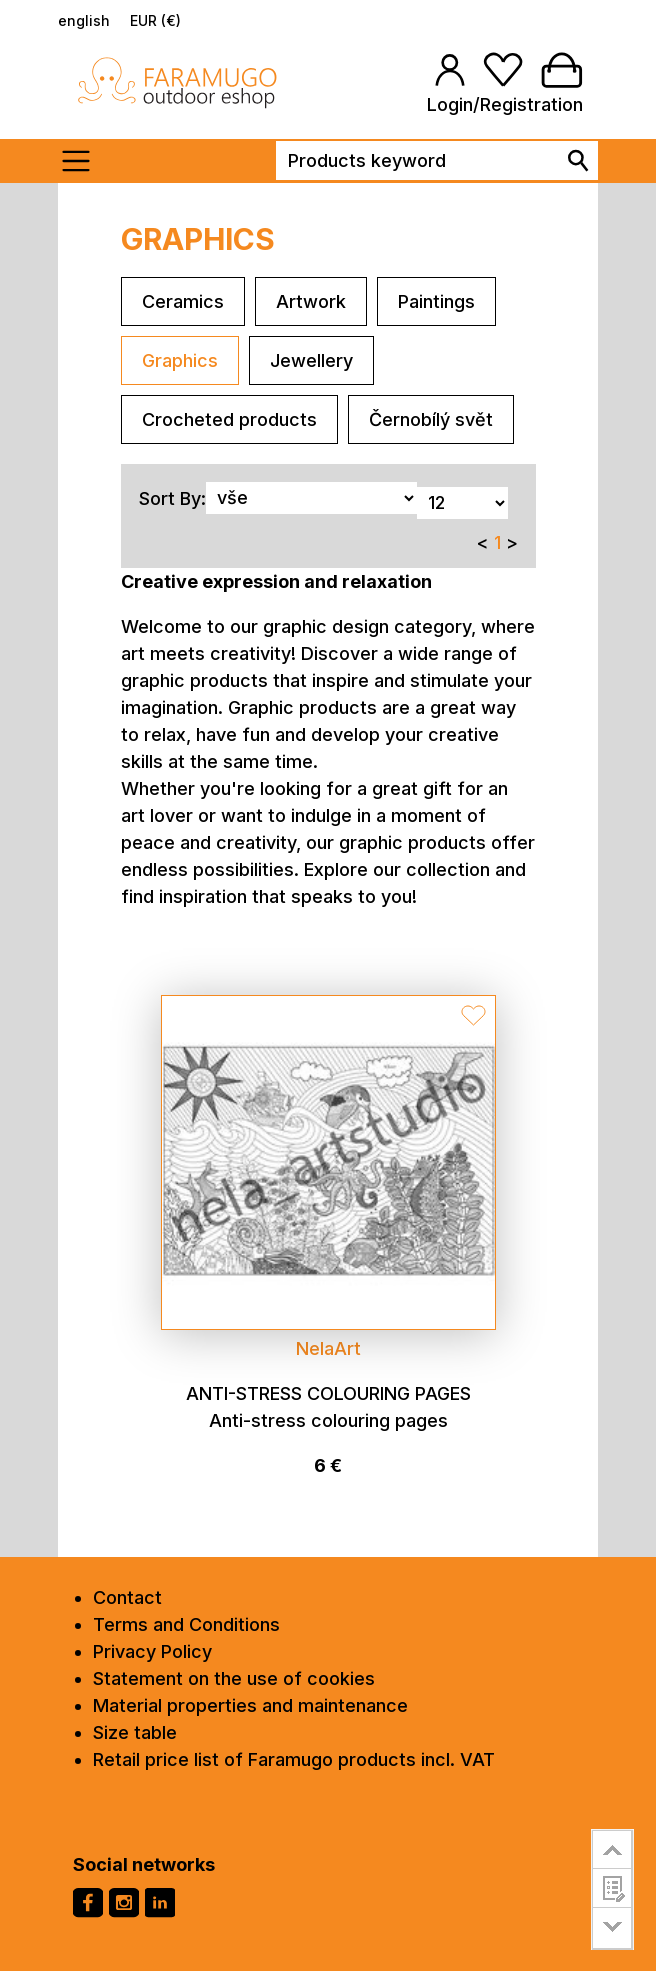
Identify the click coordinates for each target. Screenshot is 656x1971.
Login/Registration (505, 104)
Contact (127, 1597)
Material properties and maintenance (250, 1705)
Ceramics (183, 301)
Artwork (311, 301)
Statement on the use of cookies (234, 1678)
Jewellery (311, 360)
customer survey (612, 1888)
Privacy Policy (152, 1651)
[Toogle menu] (82, 161)
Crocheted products (229, 419)
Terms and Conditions (186, 1624)
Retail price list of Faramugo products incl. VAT (294, 1759)
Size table (135, 1732)
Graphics (180, 360)
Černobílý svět (431, 419)
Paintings (436, 301)
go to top (612, 1849)
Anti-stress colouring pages (328, 1393)
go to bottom (612, 1928)
